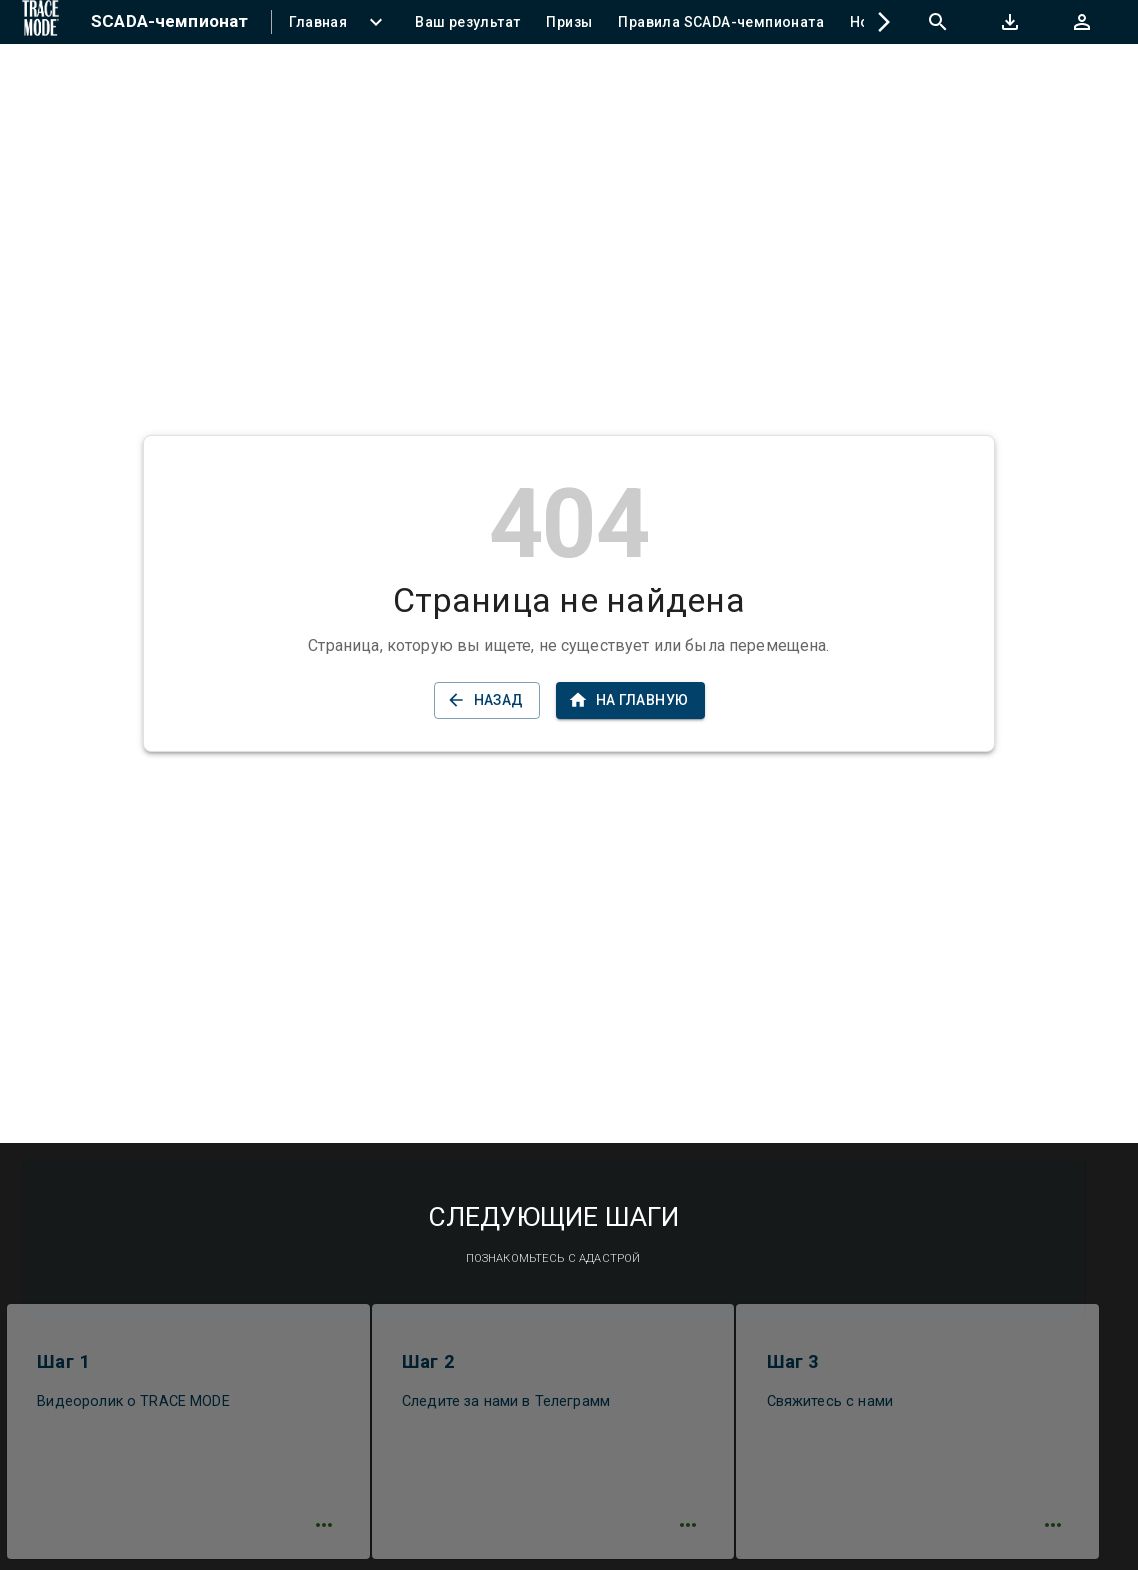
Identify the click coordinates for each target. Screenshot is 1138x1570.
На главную (630, 700)
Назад (487, 700)
